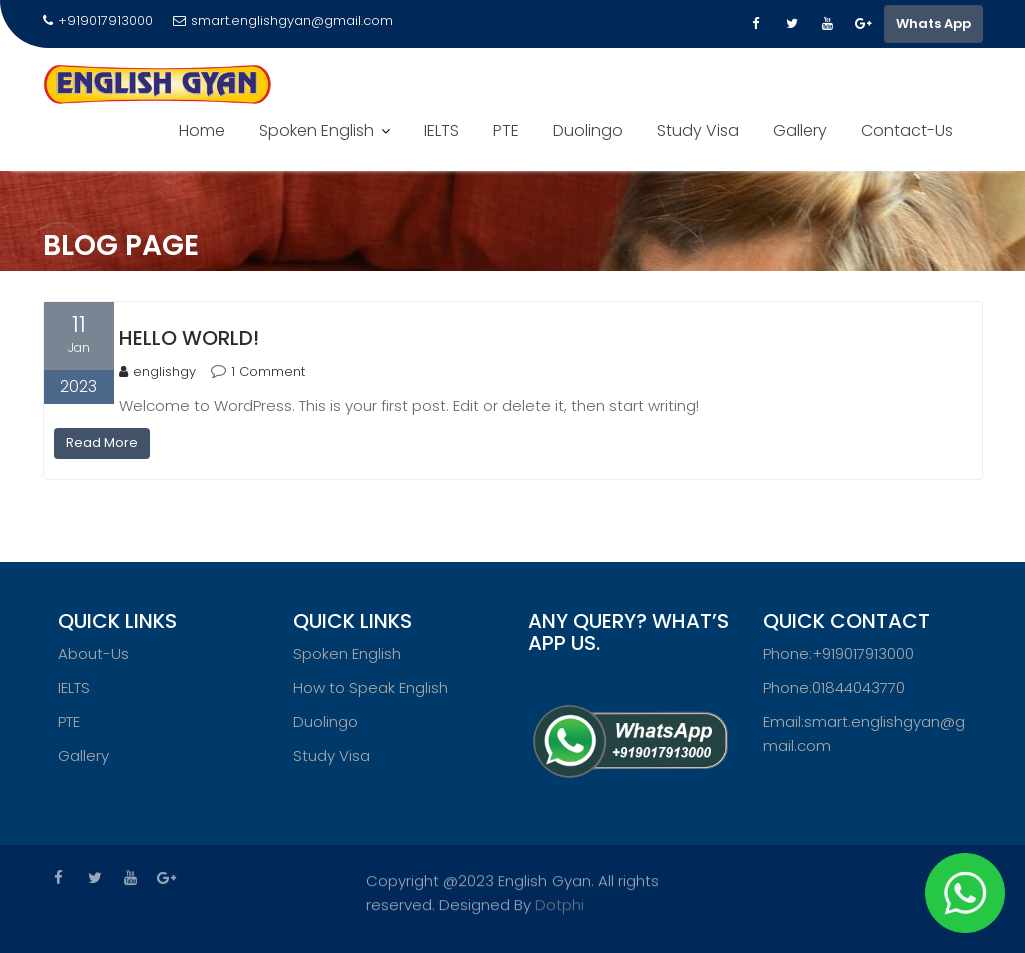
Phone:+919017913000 (838, 657)
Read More (102, 442)
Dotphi (559, 901)
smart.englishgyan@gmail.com (283, 20)
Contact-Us (907, 130)
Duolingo (588, 130)
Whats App (933, 23)
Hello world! (189, 338)
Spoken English (316, 130)
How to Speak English (370, 691)
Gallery (800, 130)
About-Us (93, 657)
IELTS (441, 130)
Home (202, 130)
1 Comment (268, 371)
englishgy (157, 371)
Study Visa (698, 130)
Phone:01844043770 (834, 691)
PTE (506, 130)
